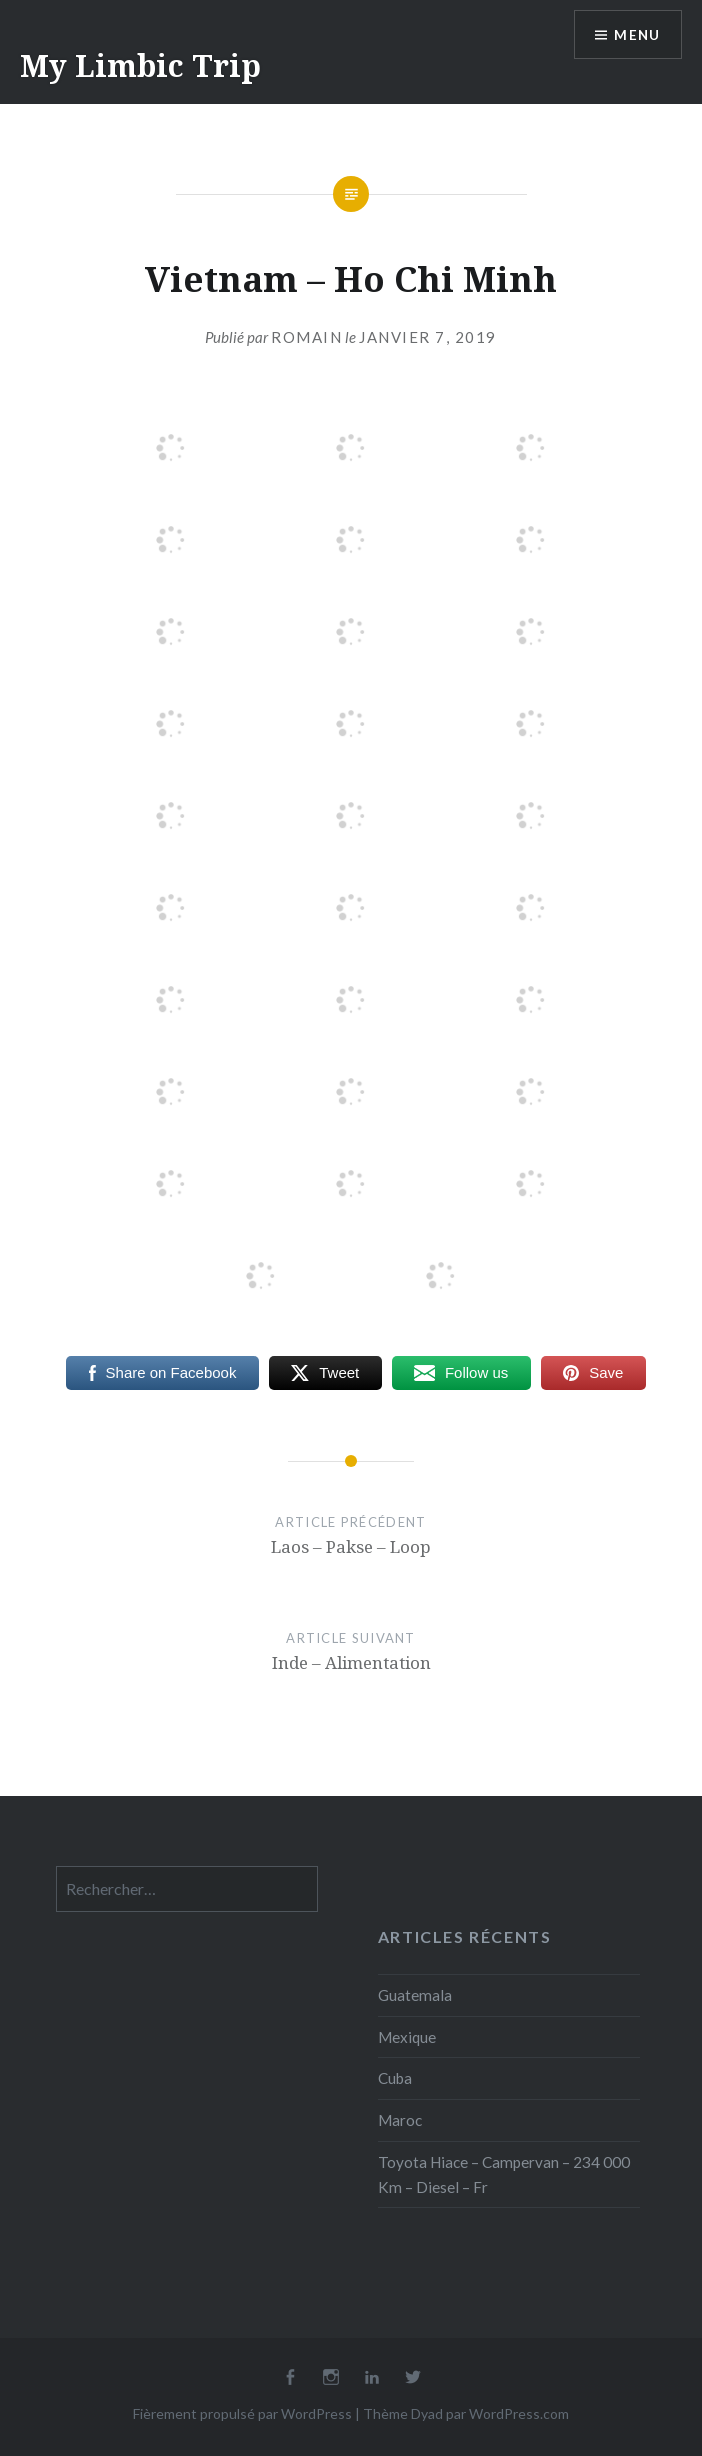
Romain (306, 337)
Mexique (407, 2037)
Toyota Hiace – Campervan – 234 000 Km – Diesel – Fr (504, 2174)
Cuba (395, 2078)
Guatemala (415, 1995)
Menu (636, 35)
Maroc (400, 2120)
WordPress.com (519, 2413)
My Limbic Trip (140, 65)
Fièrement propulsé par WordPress (242, 2413)
